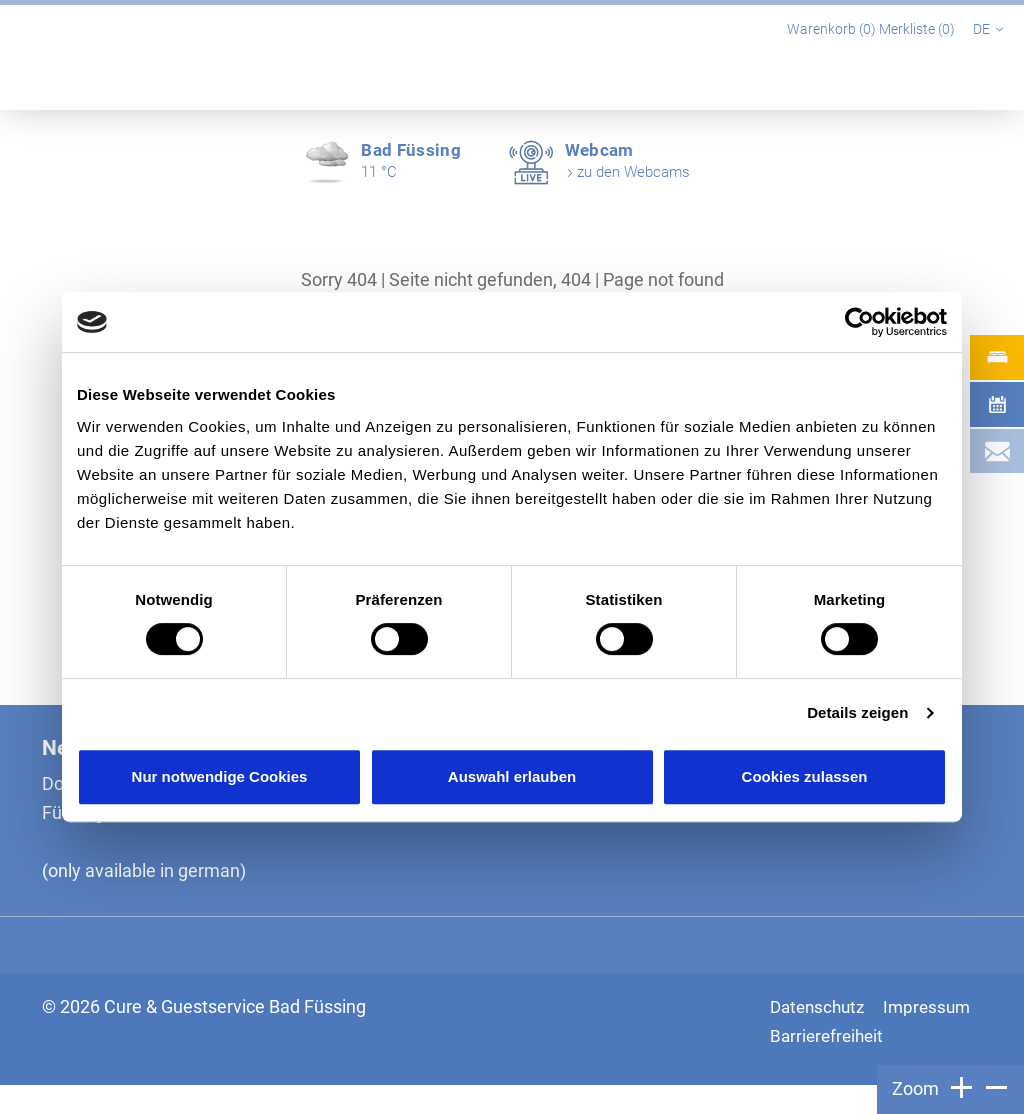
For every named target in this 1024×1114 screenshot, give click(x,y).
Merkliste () (918, 29)
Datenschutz (820, 1006)
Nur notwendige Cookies (220, 776)
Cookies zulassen (805, 776)
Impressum (815, 1035)
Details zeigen (857, 712)
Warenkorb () (833, 29)
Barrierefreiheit (829, 1064)
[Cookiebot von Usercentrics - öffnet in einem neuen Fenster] (859, 322)
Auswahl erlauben (512, 776)
